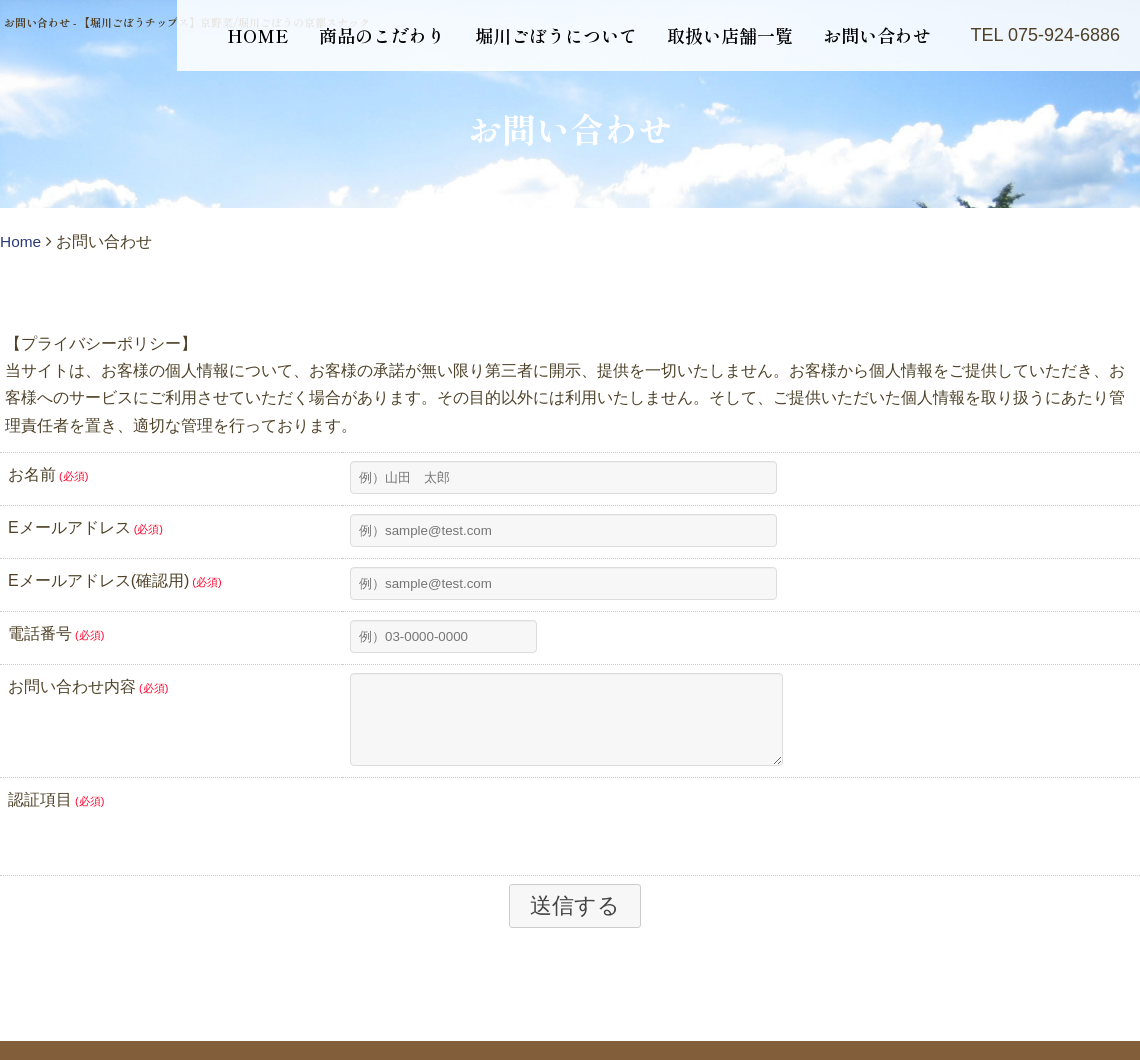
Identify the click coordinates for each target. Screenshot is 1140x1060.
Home (21, 241)
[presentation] (502, 840)
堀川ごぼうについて (556, 35)
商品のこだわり (382, 35)
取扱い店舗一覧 (730, 35)
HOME (258, 35)
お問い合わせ (877, 35)
